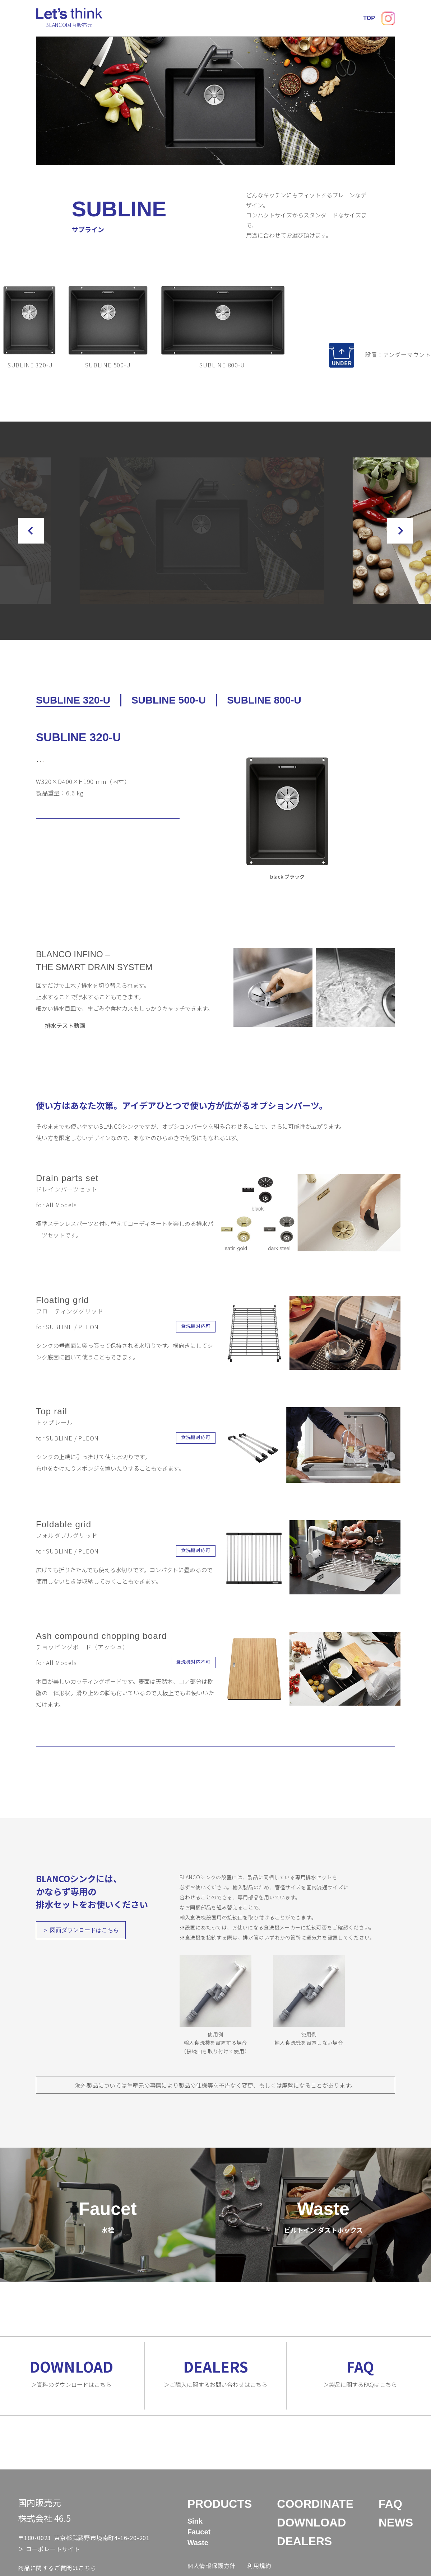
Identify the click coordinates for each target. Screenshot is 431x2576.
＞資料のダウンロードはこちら (71, 2389)
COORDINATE (194, 18)
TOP (114, 18)
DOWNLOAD (242, 18)
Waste (197, 2560)
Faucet (198, 2549)
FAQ (315, 18)
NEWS (341, 18)
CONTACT (375, 18)
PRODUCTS (147, 18)
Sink (195, 2538)
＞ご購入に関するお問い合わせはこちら (215, 2389)
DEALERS (284, 18)
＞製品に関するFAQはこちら (360, 2389)
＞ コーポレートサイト (49, 2566)
